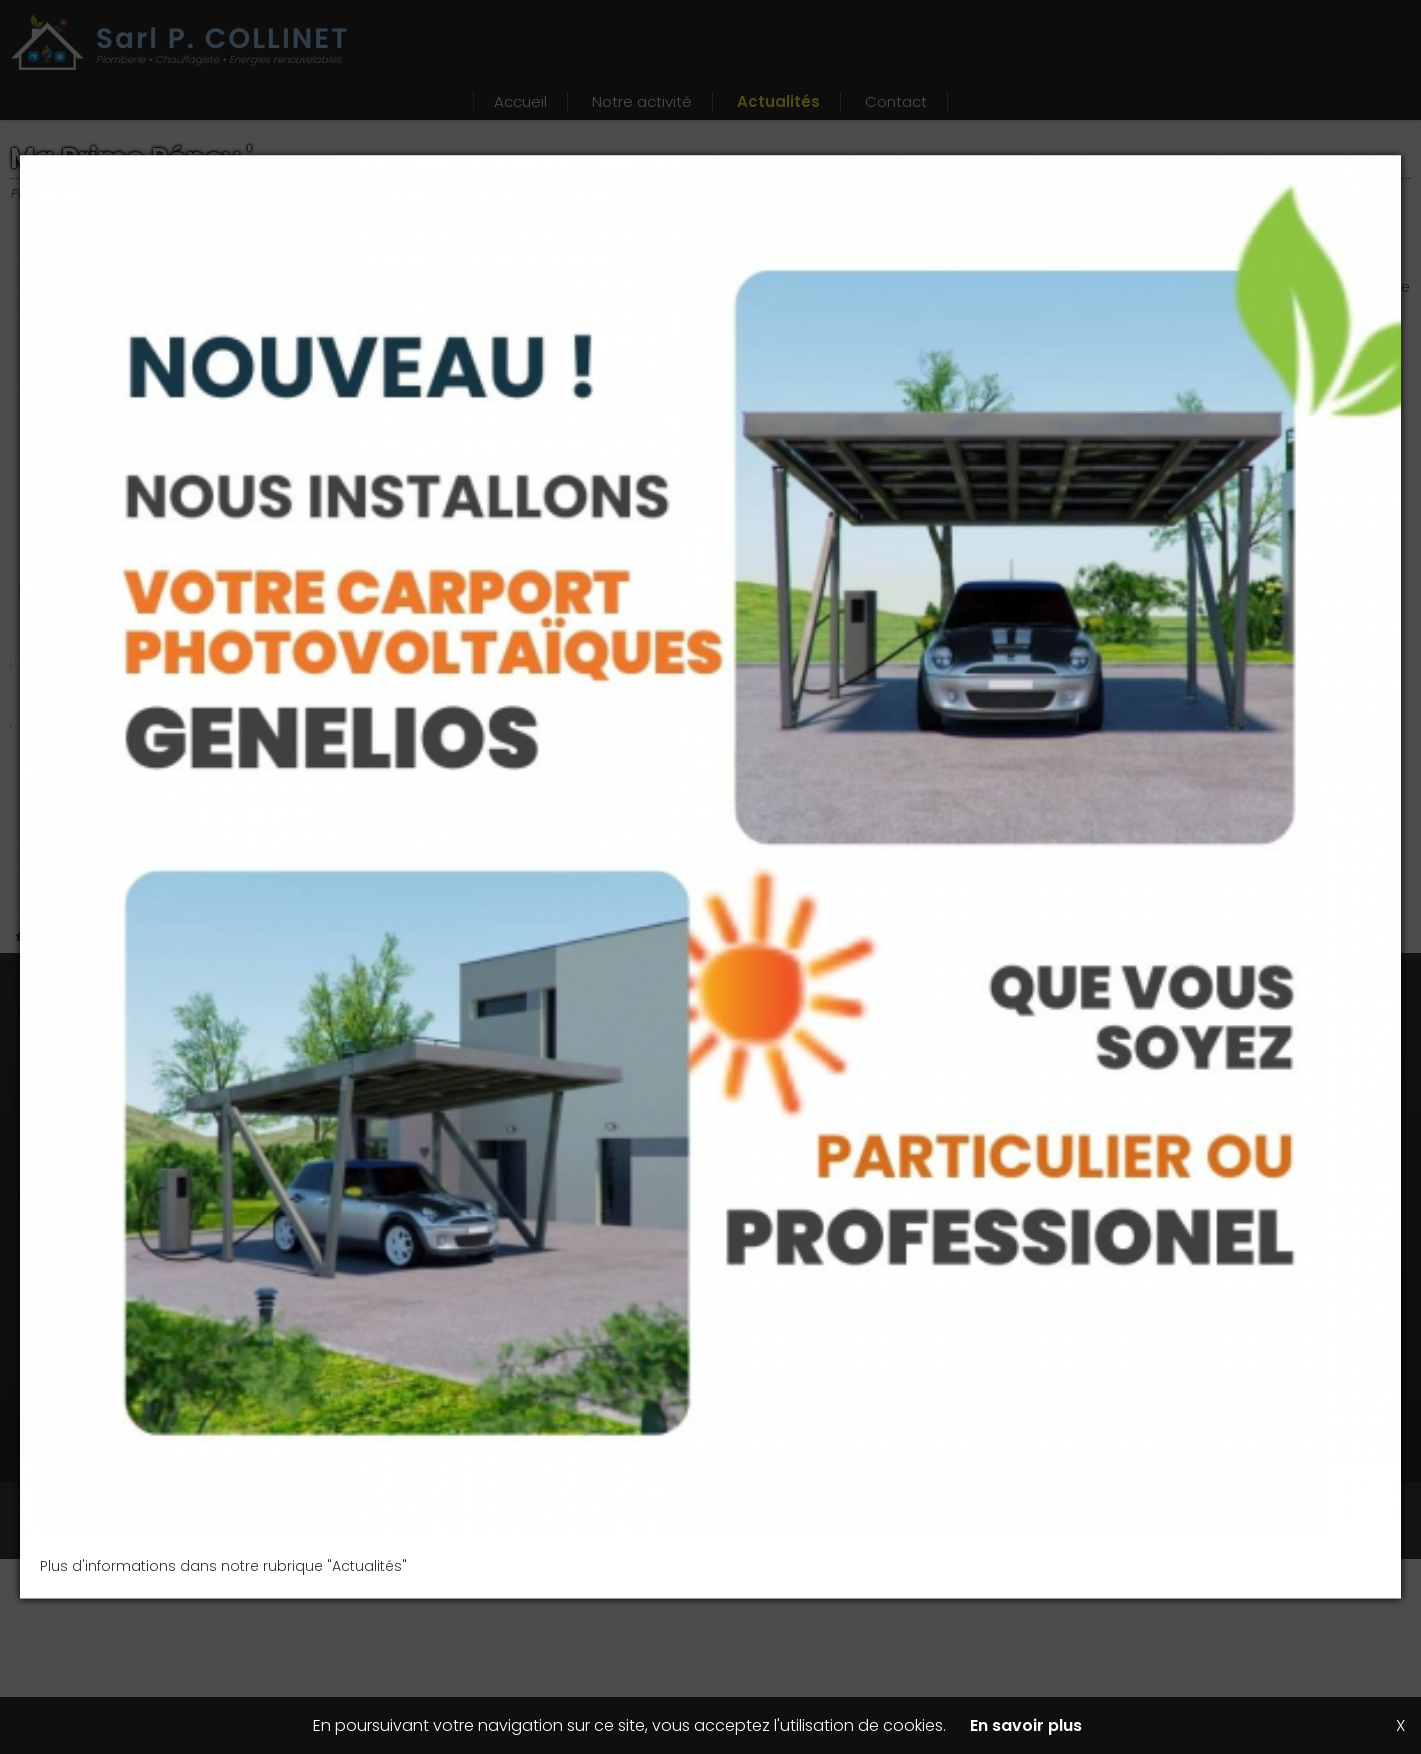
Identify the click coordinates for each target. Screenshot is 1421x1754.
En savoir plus (1026, 1725)
